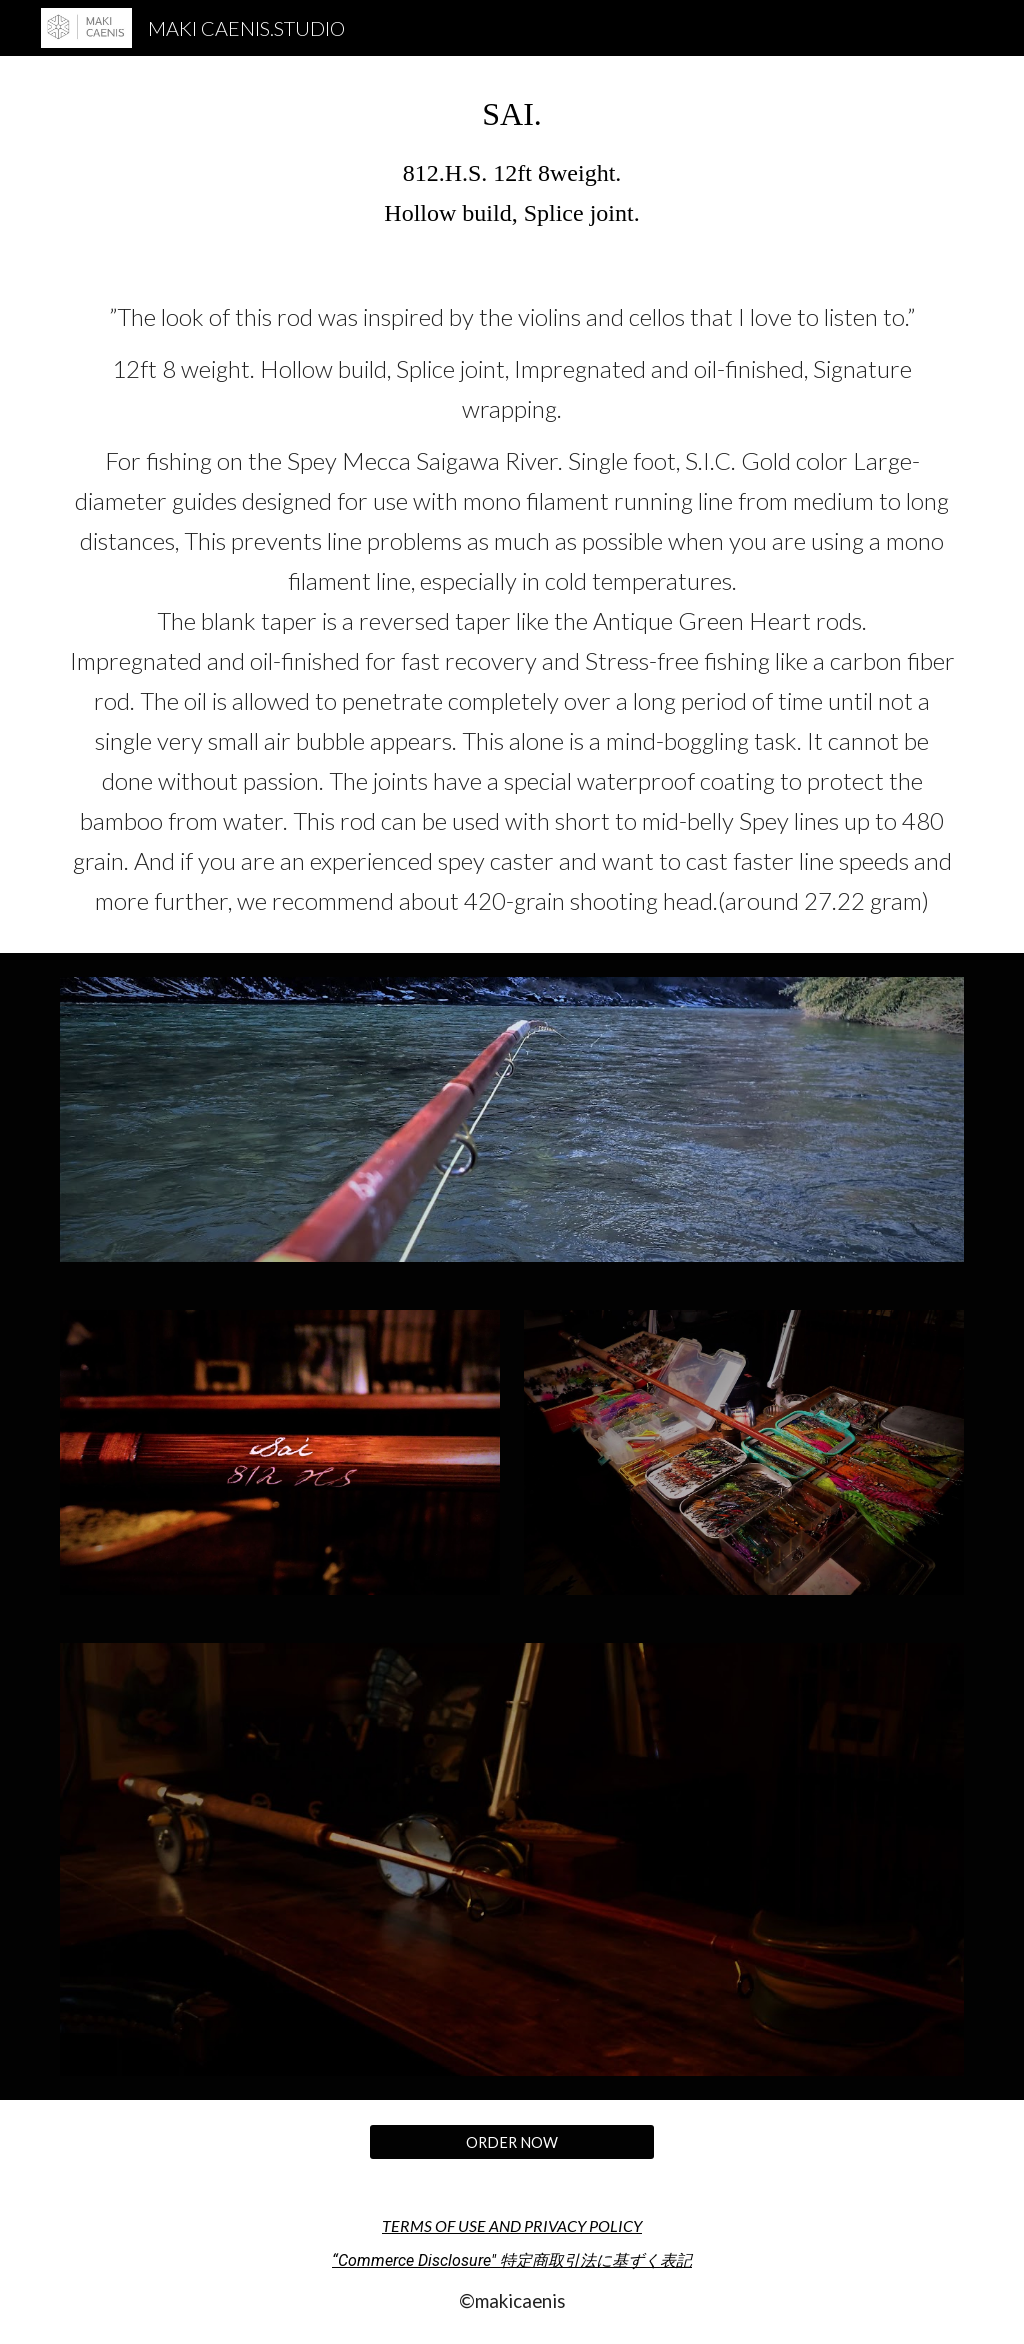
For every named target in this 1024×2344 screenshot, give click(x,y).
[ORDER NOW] (512, 2142)
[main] (512, 160)
